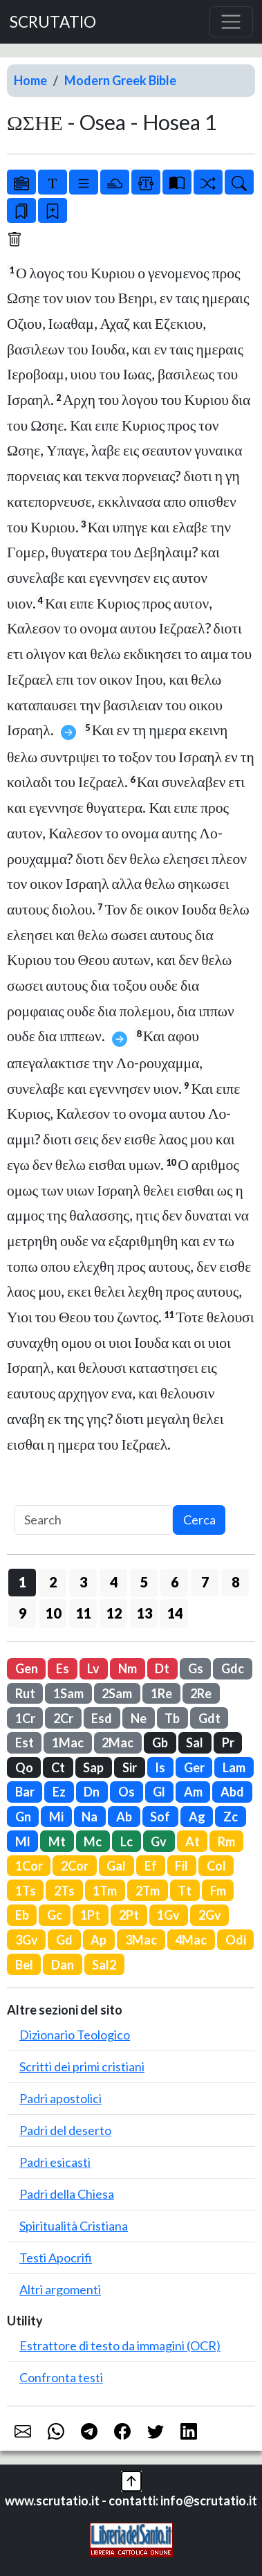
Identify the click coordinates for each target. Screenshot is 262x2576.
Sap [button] (93, 1767)
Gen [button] (26, 1668)
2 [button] (53, 1582)
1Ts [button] (25, 1890)
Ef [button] (150, 1865)
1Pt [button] (90, 1914)
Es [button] (62, 1668)
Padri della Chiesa (66, 2193)
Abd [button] (232, 1791)
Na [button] (89, 1816)
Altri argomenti (60, 2289)
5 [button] (144, 1582)
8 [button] (235, 1582)
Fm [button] (218, 1890)
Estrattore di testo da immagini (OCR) (120, 2345)
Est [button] (24, 1742)
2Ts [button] (64, 1890)
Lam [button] (234, 1767)
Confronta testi (61, 2377)
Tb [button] (172, 1718)
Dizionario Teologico (74, 2034)
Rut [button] (25, 1693)
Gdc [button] (232, 1668)
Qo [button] (24, 1767)
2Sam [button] (117, 1693)
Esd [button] (101, 1718)
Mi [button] (56, 1816)
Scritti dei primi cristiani (81, 2066)
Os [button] (126, 1791)
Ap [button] (98, 1939)
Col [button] (216, 1865)
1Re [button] (161, 1693)
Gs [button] (195, 1668)
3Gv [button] (26, 1939)
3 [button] (83, 1582)
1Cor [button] (29, 1865)
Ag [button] (197, 1816)
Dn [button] (92, 1791)
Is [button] (160, 1767)
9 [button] (22, 1613)
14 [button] (175, 1613)
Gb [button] (160, 1742)
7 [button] (205, 1582)
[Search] (93, 1520)
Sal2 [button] (104, 1964)
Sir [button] (129, 1767)
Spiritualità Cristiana (73, 2225)
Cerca (199, 1519)
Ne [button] (139, 1718)
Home (30, 80)
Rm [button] (226, 1841)
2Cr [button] (63, 1718)
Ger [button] (194, 1767)
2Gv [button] (209, 1914)
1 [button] (22, 1582)
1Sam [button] (68, 1693)
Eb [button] (22, 1914)
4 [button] (114, 1582)
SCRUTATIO (53, 21)
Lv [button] (93, 1668)
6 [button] (174, 1582)
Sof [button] (160, 1816)
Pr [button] (228, 1742)
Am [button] (193, 1791)
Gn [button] (23, 1816)
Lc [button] (126, 1841)
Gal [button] (116, 1865)
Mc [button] (93, 1841)
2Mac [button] (117, 1742)
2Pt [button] (129, 1914)
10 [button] (53, 1613)
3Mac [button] (141, 1939)
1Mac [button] (68, 1742)
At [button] (192, 1841)
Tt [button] (184, 1890)
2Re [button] (201, 1693)
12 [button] (114, 1613)
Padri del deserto (65, 2130)
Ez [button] (59, 1791)
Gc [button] (54, 1914)
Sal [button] (194, 1742)
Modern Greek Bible (120, 80)
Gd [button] (64, 1939)
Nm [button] (127, 1668)
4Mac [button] (191, 1939)
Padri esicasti (55, 2162)
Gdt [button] (209, 1718)
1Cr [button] (25, 1718)
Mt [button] (57, 1841)
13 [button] (144, 1613)
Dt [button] (162, 1668)
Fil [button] (181, 1865)
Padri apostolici (60, 2098)
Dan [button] (62, 1964)
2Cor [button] (74, 1865)
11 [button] (83, 1613)
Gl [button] (159, 1791)
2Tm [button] (147, 1890)
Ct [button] (58, 1767)
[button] (131, 2479)
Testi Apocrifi (55, 2257)
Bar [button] (25, 1791)
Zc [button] (230, 1816)
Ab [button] (124, 1816)
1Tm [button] (105, 1890)
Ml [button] (22, 1841)
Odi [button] (235, 1939)
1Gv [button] (168, 1914)
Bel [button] (24, 1964)
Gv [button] (159, 1841)
